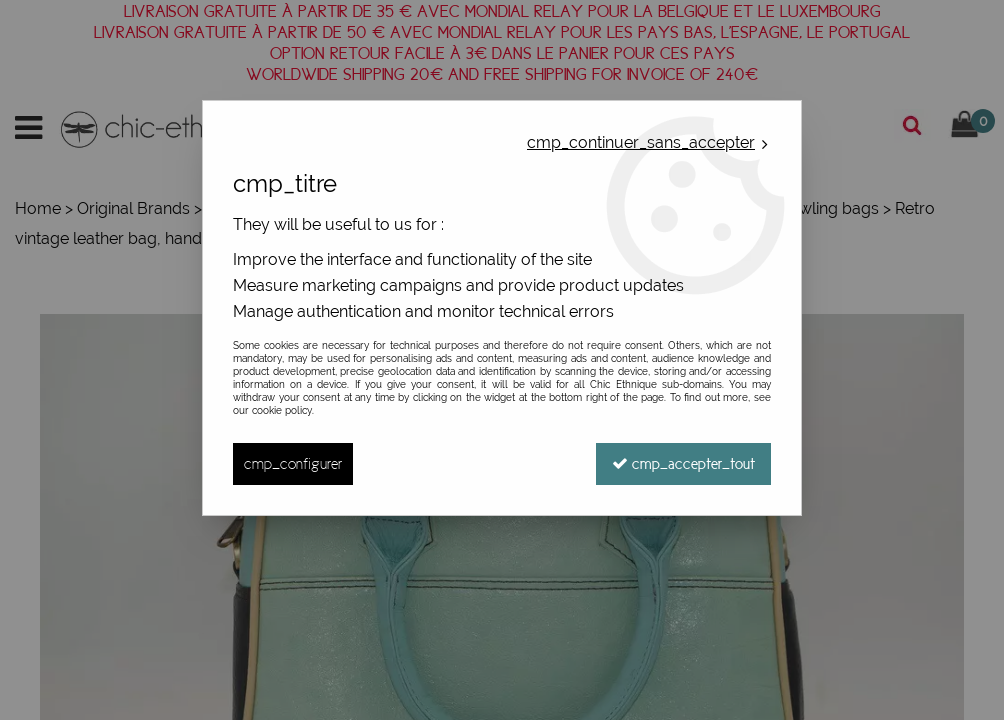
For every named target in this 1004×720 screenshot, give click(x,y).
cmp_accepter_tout (683, 463)
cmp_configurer (293, 463)
